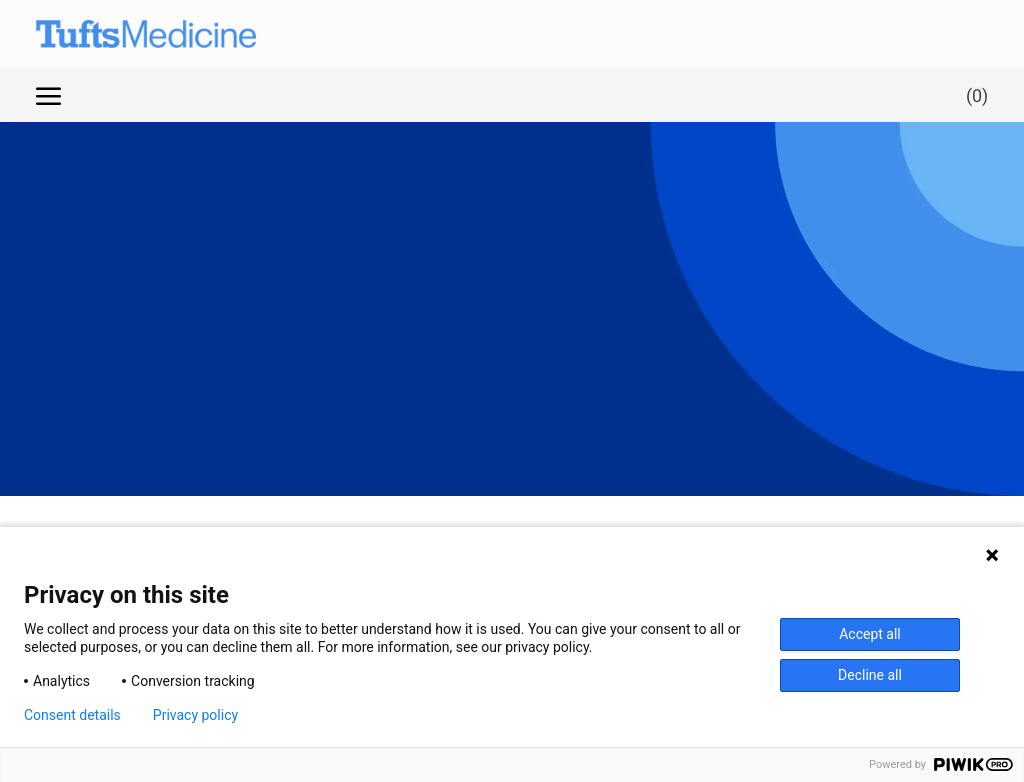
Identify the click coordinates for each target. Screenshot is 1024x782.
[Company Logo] (126, 34)
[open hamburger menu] (48, 95)
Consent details (72, 715)
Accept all (870, 634)
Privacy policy (195, 715)
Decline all (870, 675)
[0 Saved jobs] (973, 94)
